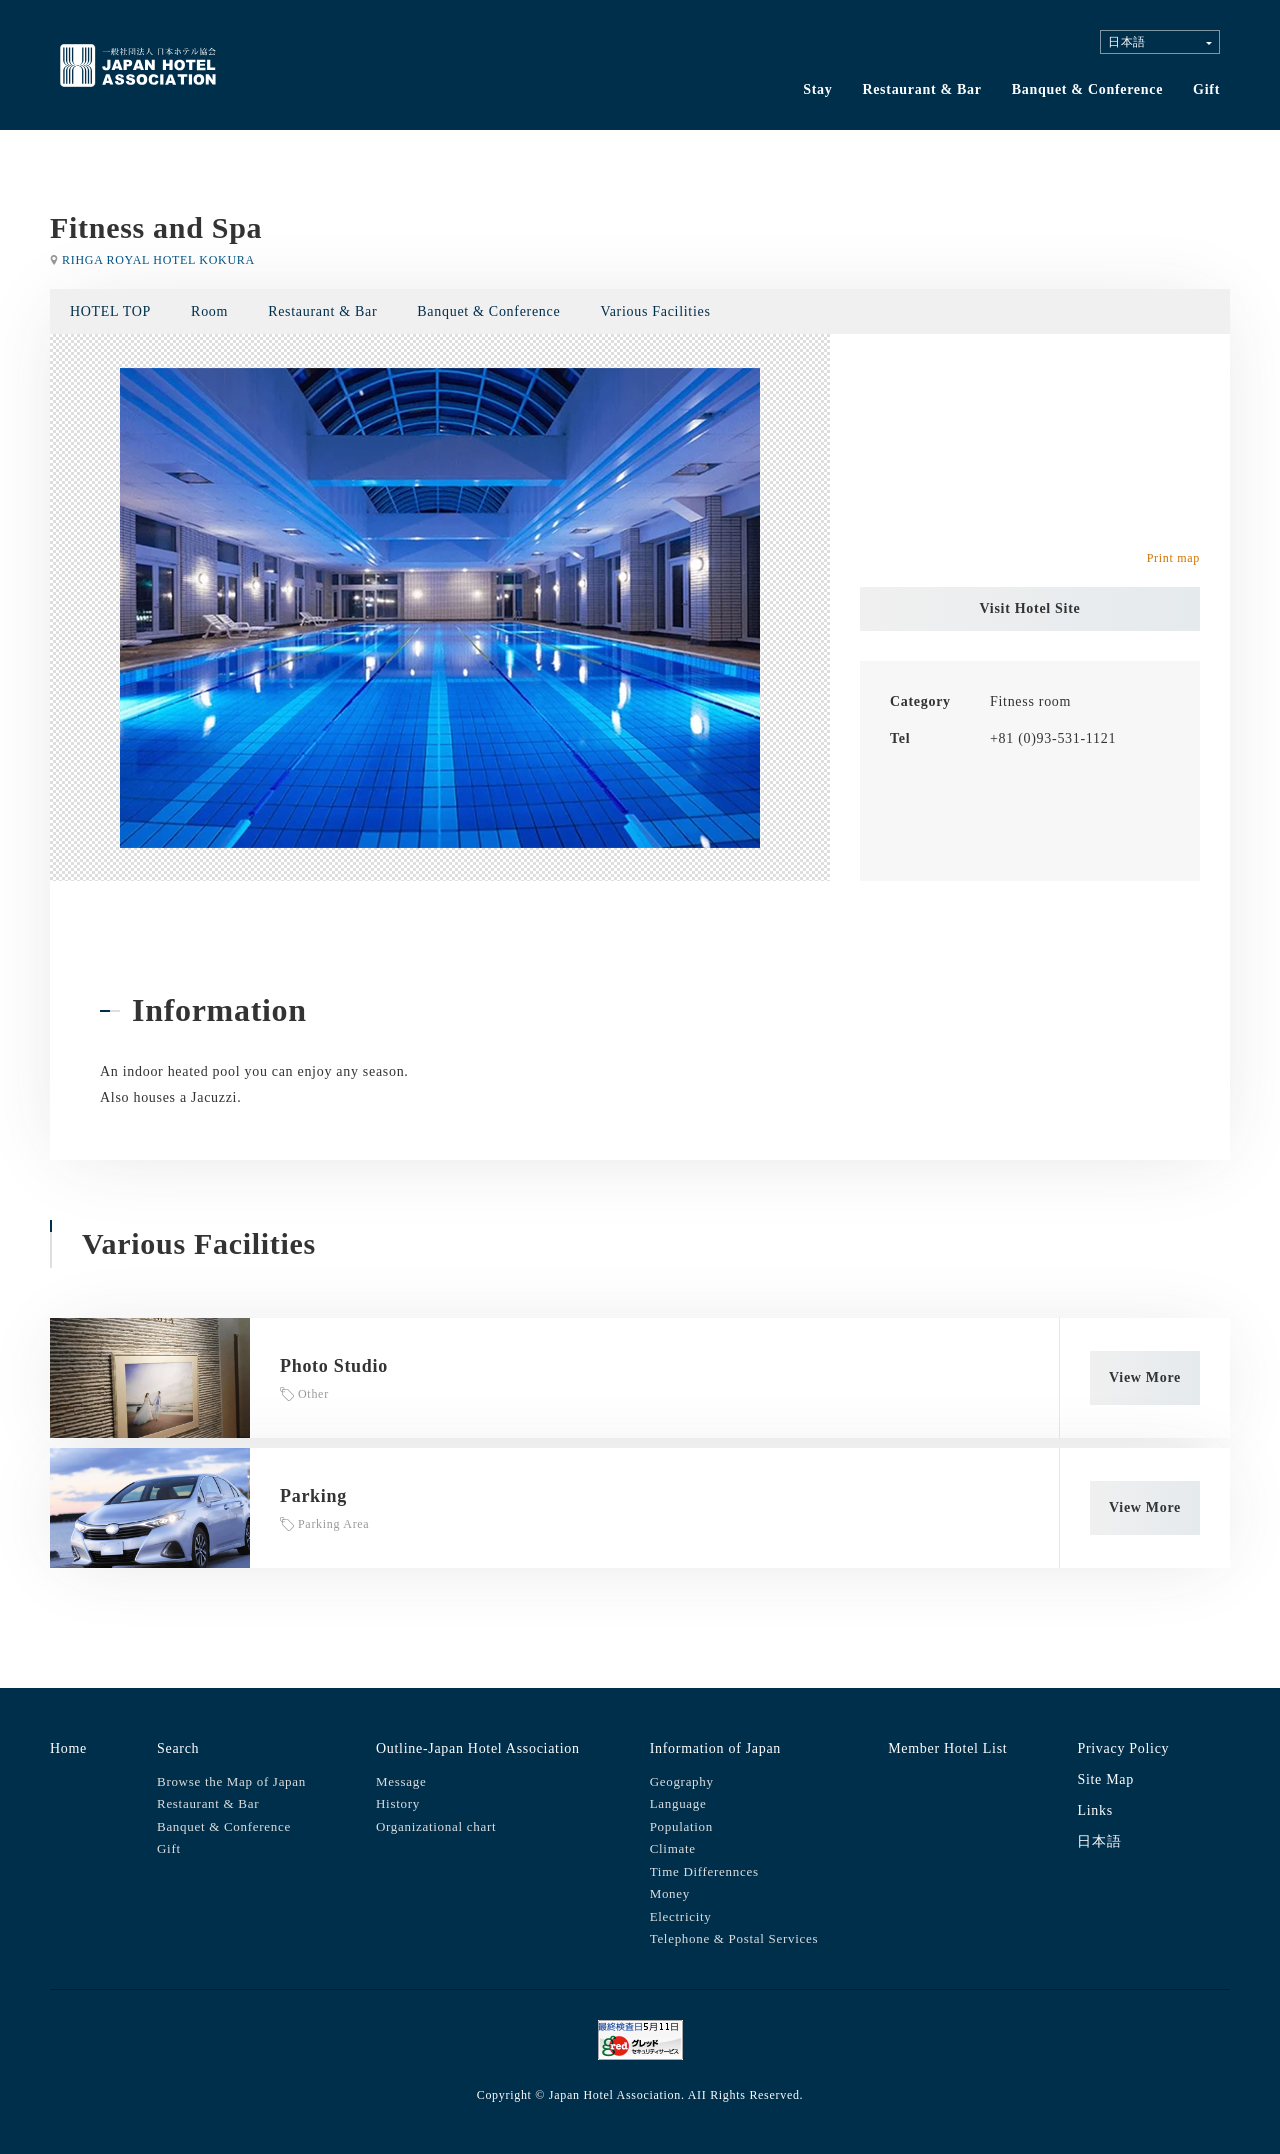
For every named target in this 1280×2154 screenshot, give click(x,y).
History (398, 1803)
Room (209, 311)
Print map (1173, 558)
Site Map (1105, 1779)
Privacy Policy (1123, 1748)
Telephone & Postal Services (734, 1938)
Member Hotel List (947, 1748)
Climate (673, 1848)
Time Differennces (704, 1871)
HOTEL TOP (110, 311)
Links (1094, 1810)
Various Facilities (655, 311)
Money (670, 1893)
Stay (817, 89)
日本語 (1099, 1841)
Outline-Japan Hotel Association (478, 1748)
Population (681, 1826)
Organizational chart (436, 1826)
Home (68, 1748)
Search (178, 1748)
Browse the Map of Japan (231, 1781)
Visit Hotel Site (1030, 608)
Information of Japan (715, 1748)
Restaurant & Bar (921, 89)
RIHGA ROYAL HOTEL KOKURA (158, 260)
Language (678, 1803)
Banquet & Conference (1087, 89)
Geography (682, 1781)
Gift (1206, 89)
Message (401, 1781)
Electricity (681, 1916)
